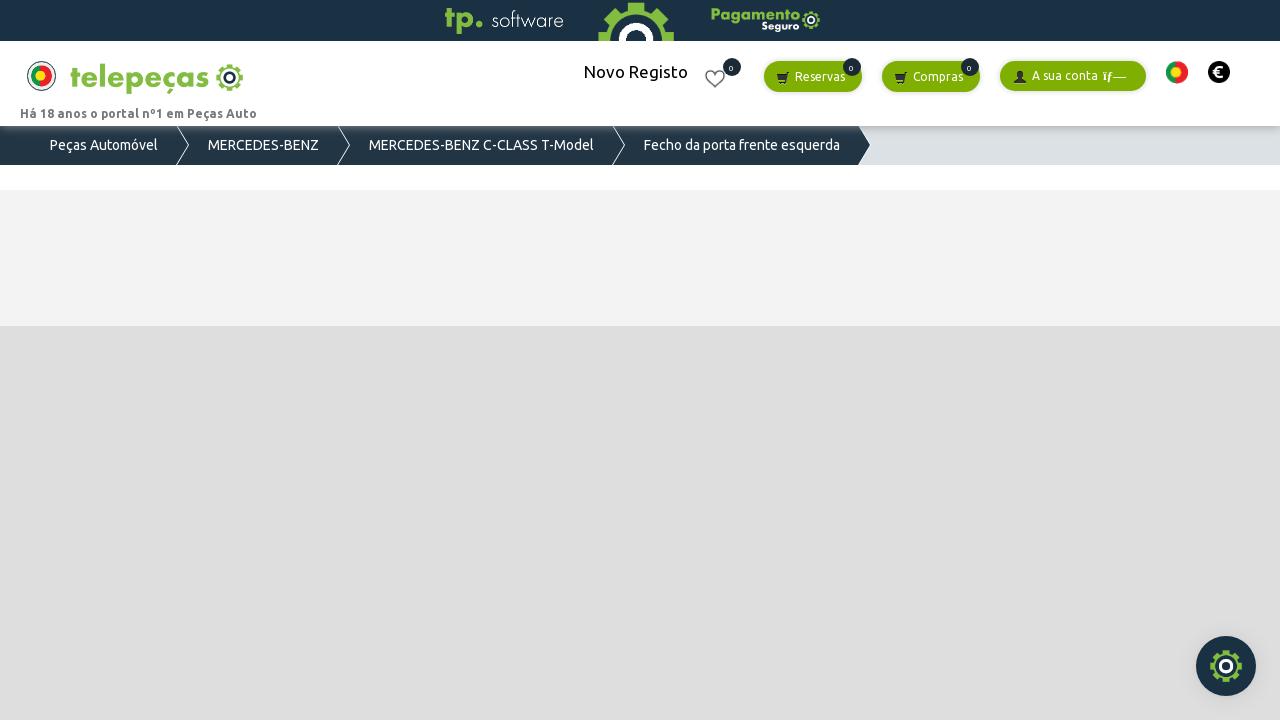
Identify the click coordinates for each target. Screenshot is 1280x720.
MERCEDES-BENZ (263, 145)
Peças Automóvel (104, 145)
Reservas (810, 77)
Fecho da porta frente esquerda (742, 145)
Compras (928, 77)
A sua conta (1069, 76)
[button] (1177, 72)
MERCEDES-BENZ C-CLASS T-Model (481, 145)
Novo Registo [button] (636, 71)
